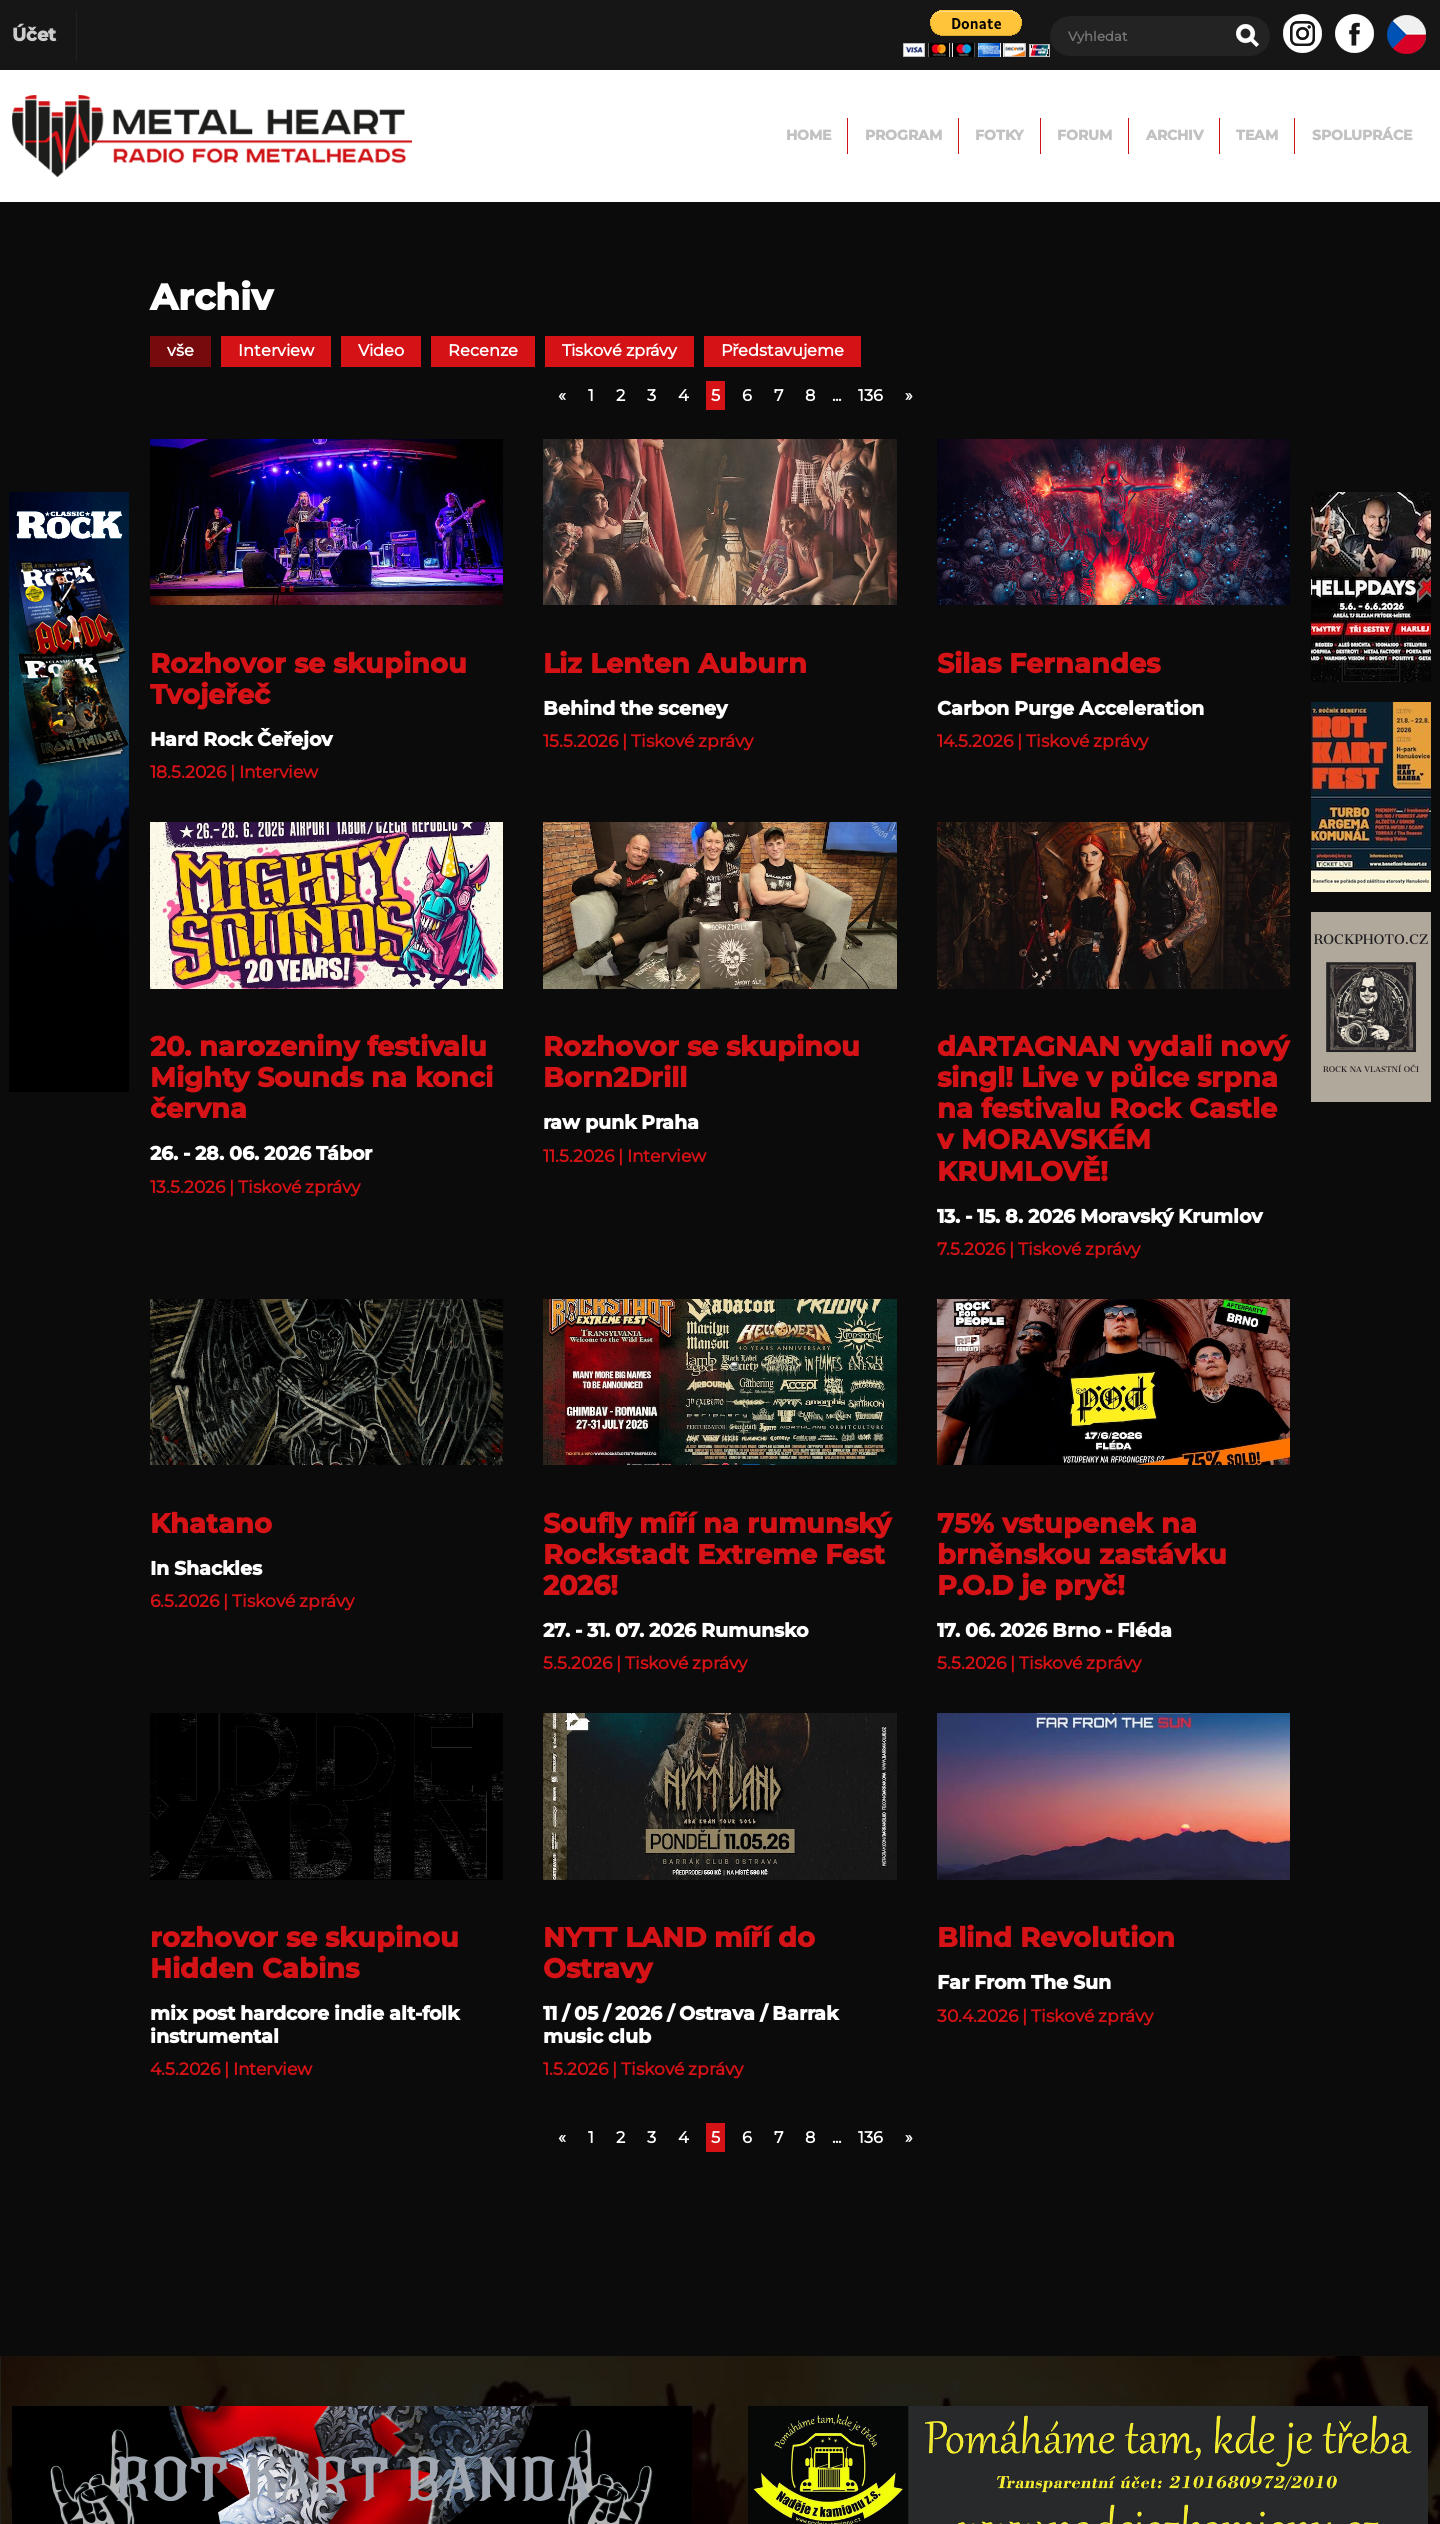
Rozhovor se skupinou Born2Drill (701, 1062)
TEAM (1195, 135)
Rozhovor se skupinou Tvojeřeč (308, 679)
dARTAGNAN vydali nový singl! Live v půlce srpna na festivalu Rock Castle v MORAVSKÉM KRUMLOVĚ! (1113, 1108)
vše (180, 350)
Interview (276, 350)
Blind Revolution (1056, 1937)
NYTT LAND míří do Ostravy (679, 1953)
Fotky (830, 135)
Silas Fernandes (1048, 663)
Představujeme (782, 350)
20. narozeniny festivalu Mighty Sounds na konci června (321, 1077)
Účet (34, 35)
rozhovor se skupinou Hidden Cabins (304, 1953)
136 (870, 395)
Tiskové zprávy (619, 350)
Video (381, 350)
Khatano (211, 1523)
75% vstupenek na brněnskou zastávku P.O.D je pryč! (1082, 1554)
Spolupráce (1339, 135)
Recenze (483, 350)
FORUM (951, 135)
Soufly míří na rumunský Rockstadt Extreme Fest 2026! (717, 1554)
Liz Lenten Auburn (675, 663)
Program (696, 135)
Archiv (1077, 135)
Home (564, 135)
